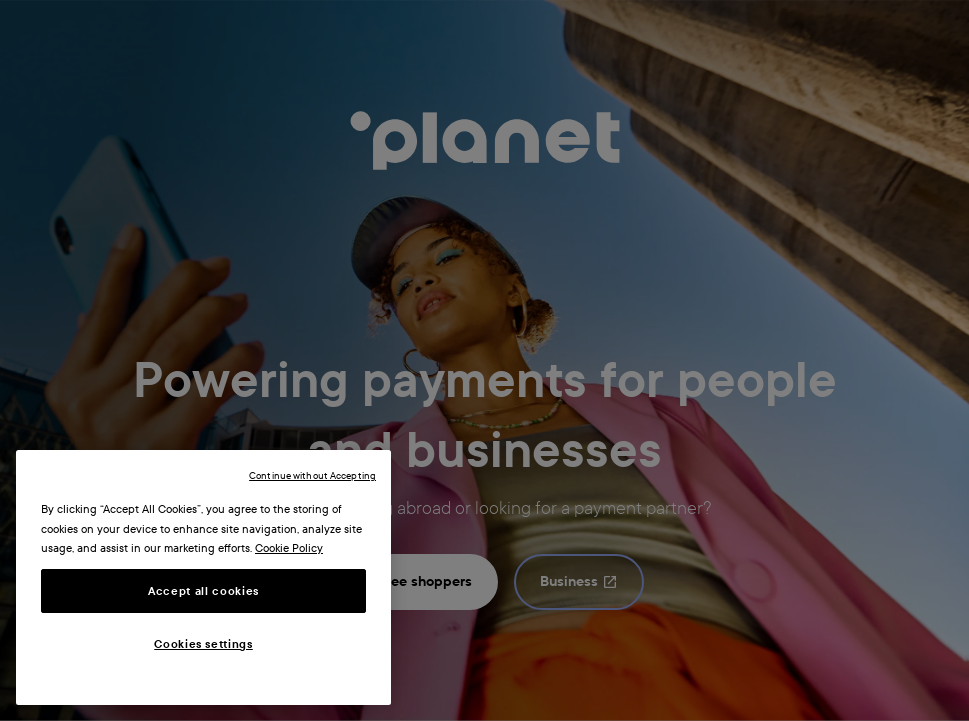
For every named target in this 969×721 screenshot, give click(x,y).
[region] (203, 577)
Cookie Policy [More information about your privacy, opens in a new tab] (289, 548)
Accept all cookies (203, 591)
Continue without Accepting (312, 475)
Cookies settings (203, 644)
